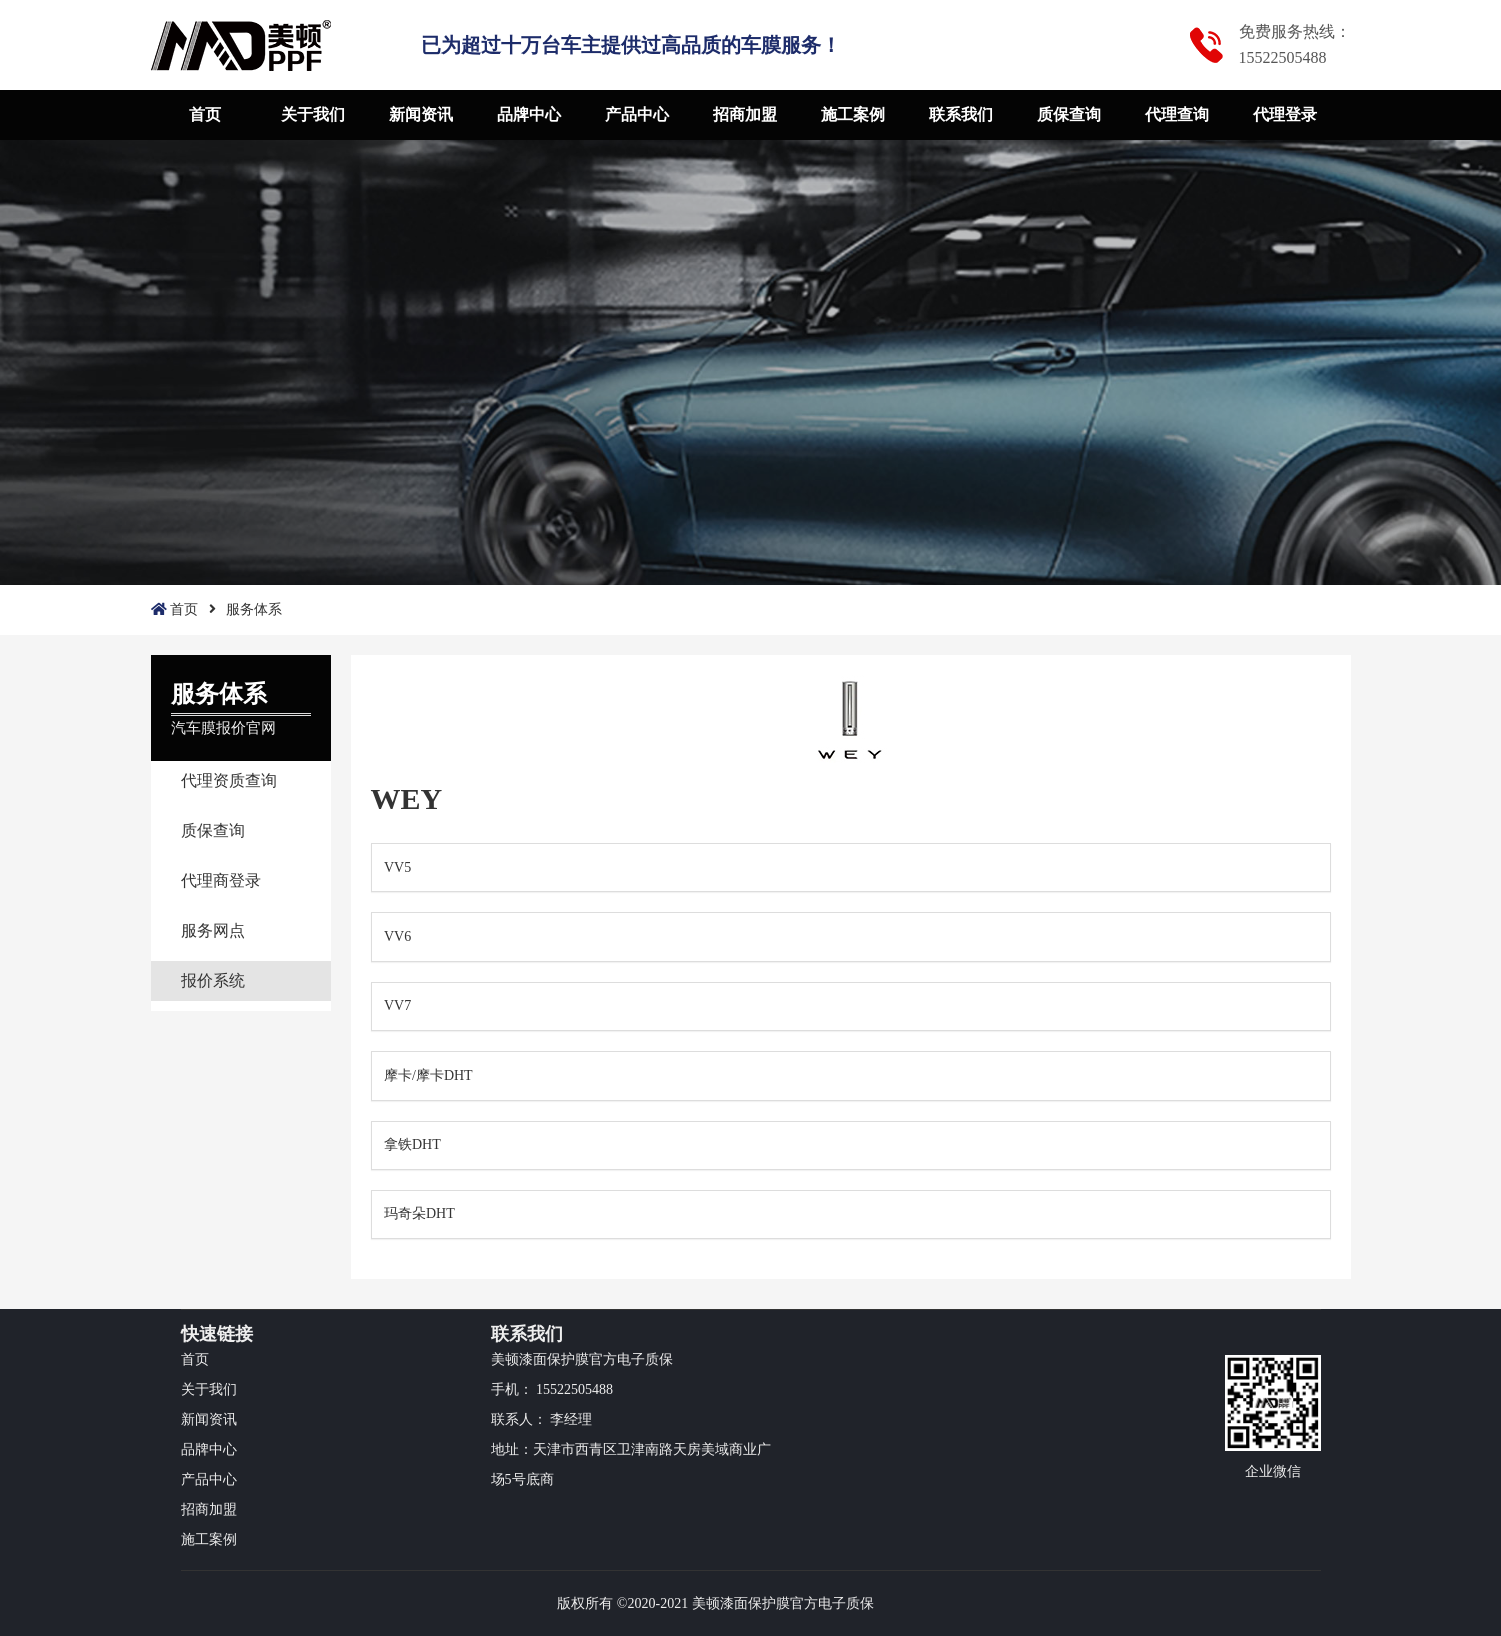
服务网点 (213, 930)
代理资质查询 (229, 780)
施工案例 (853, 114)
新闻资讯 (421, 114)
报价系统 (213, 980)
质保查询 (1069, 114)
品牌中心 (529, 114)
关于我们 (313, 114)
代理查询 (1177, 114)
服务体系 (254, 609)
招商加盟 (745, 114)
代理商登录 (221, 880)
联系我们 (961, 114)
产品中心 (637, 114)
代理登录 (1285, 114)
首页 (205, 114)
